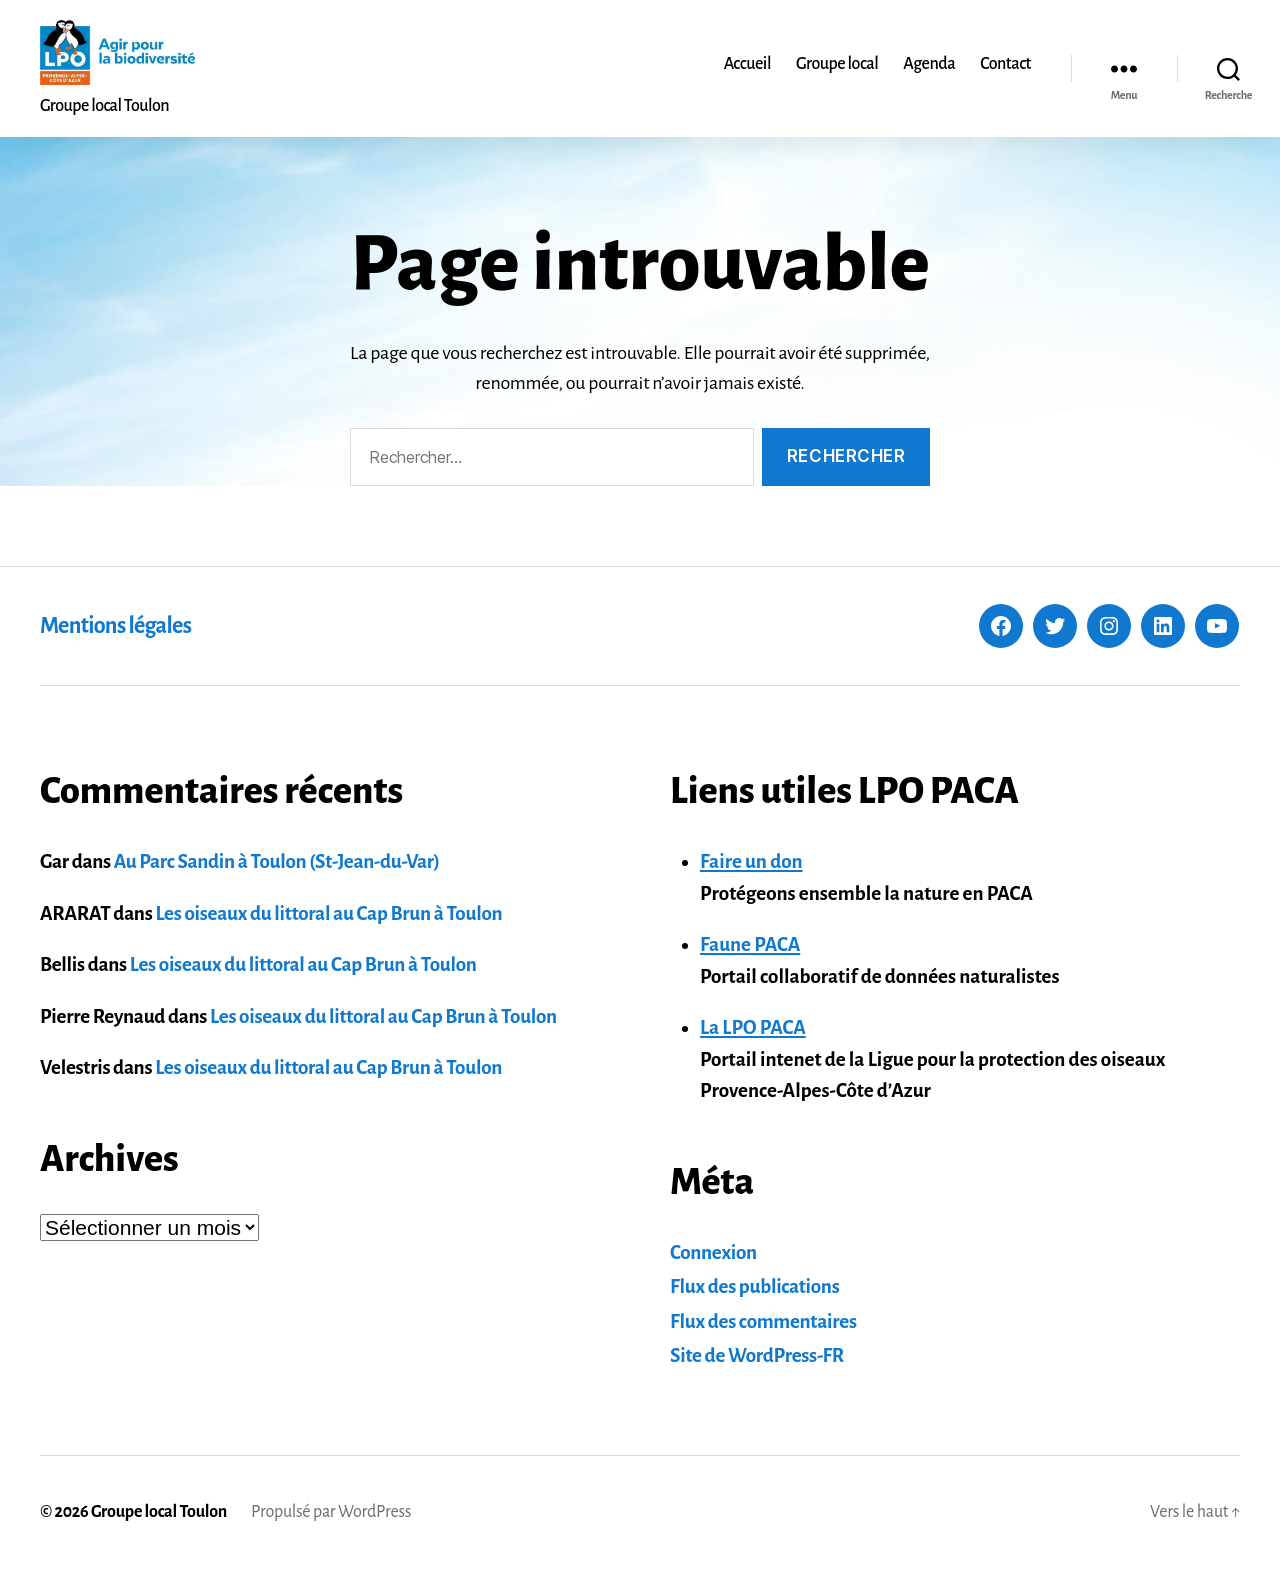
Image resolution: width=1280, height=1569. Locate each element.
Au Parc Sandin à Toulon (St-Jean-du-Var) (277, 861)
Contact (1005, 64)
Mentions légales (115, 626)
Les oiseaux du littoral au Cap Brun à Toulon (328, 913)
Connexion (713, 1252)
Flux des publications (754, 1286)
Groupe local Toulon (159, 1512)
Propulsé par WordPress (331, 1512)
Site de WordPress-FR (757, 1355)
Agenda (929, 64)
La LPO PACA (753, 1027)
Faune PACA (750, 944)
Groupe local (837, 64)
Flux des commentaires (763, 1321)
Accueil (747, 64)
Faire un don (751, 861)
